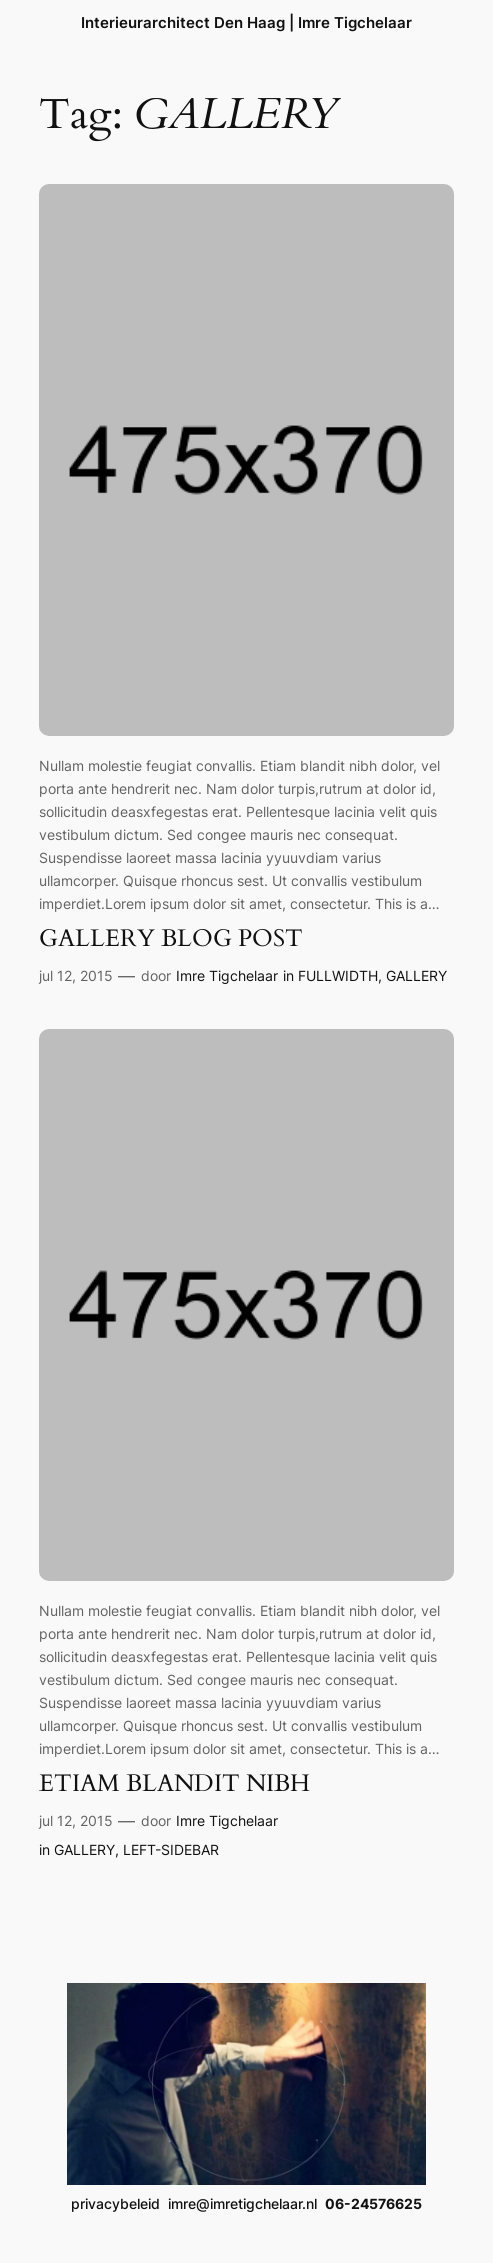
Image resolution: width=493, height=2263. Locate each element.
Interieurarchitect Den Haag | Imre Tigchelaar (246, 23)
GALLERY (416, 975)
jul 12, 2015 (76, 975)
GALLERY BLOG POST (171, 939)
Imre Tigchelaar (227, 975)
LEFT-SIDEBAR (171, 1849)
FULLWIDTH (338, 975)
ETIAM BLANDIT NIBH (174, 1784)
